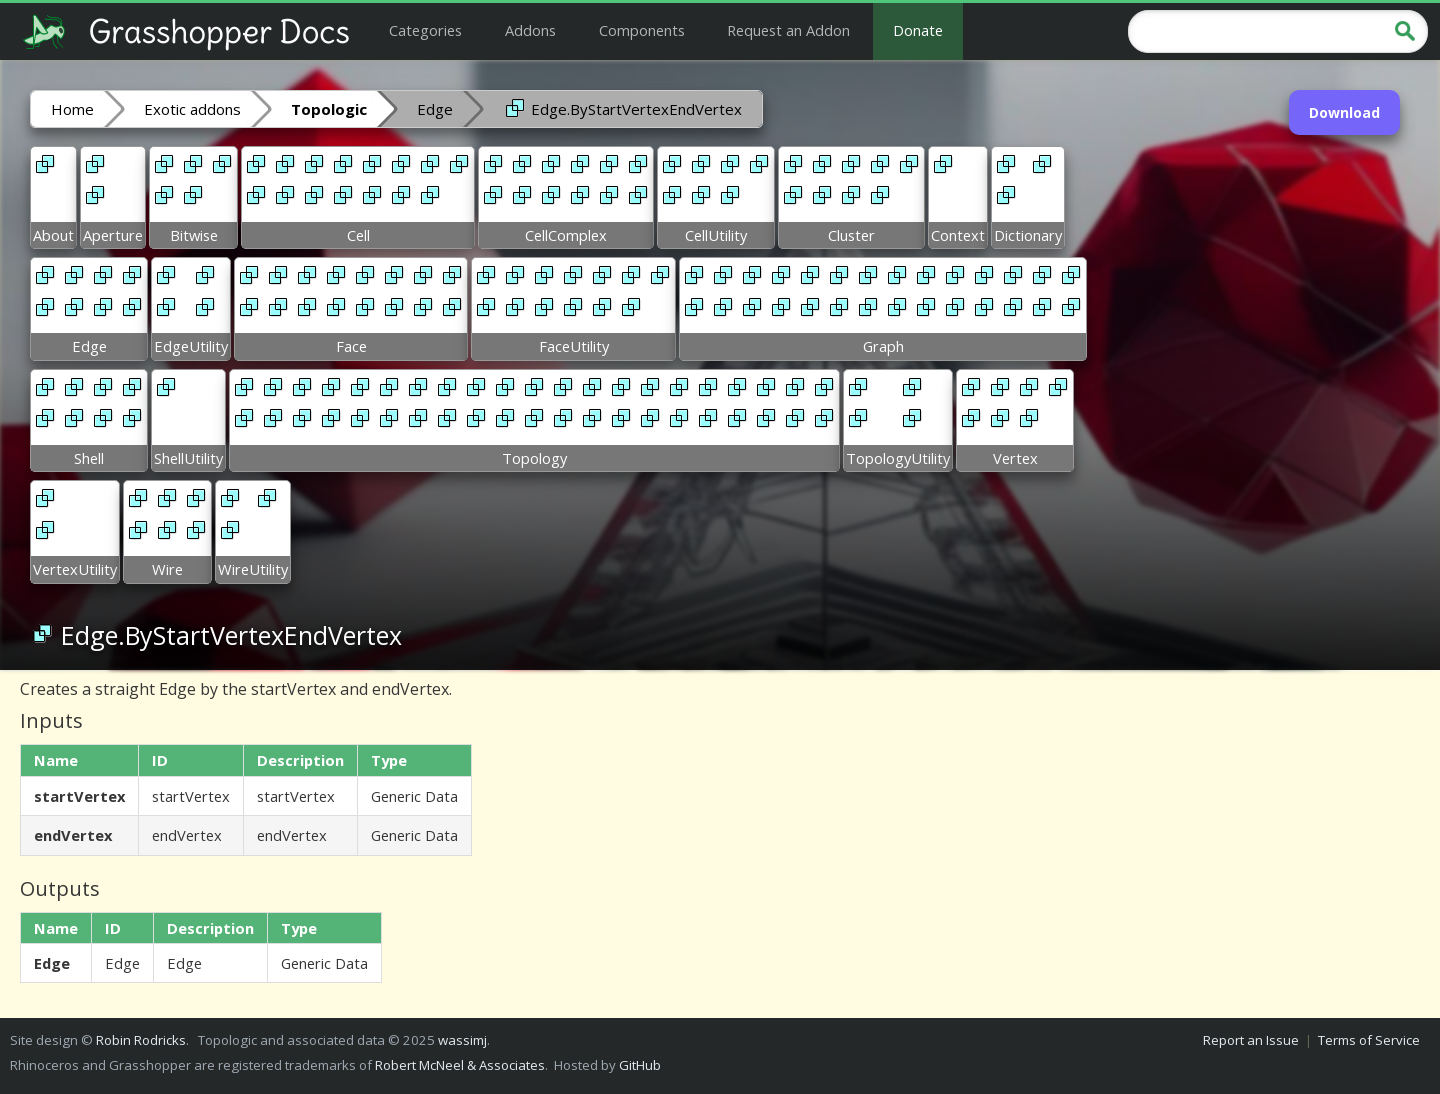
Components (642, 30)
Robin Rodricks (141, 1040)
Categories (425, 30)
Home (72, 109)
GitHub (640, 1065)
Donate (918, 30)
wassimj (462, 1040)
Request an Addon (788, 30)
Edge (435, 109)
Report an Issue (1251, 1040)
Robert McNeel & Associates (460, 1065)
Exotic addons (192, 109)
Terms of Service (1369, 1040)
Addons (530, 30)
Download (1344, 112)
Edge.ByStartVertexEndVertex (622, 108)
